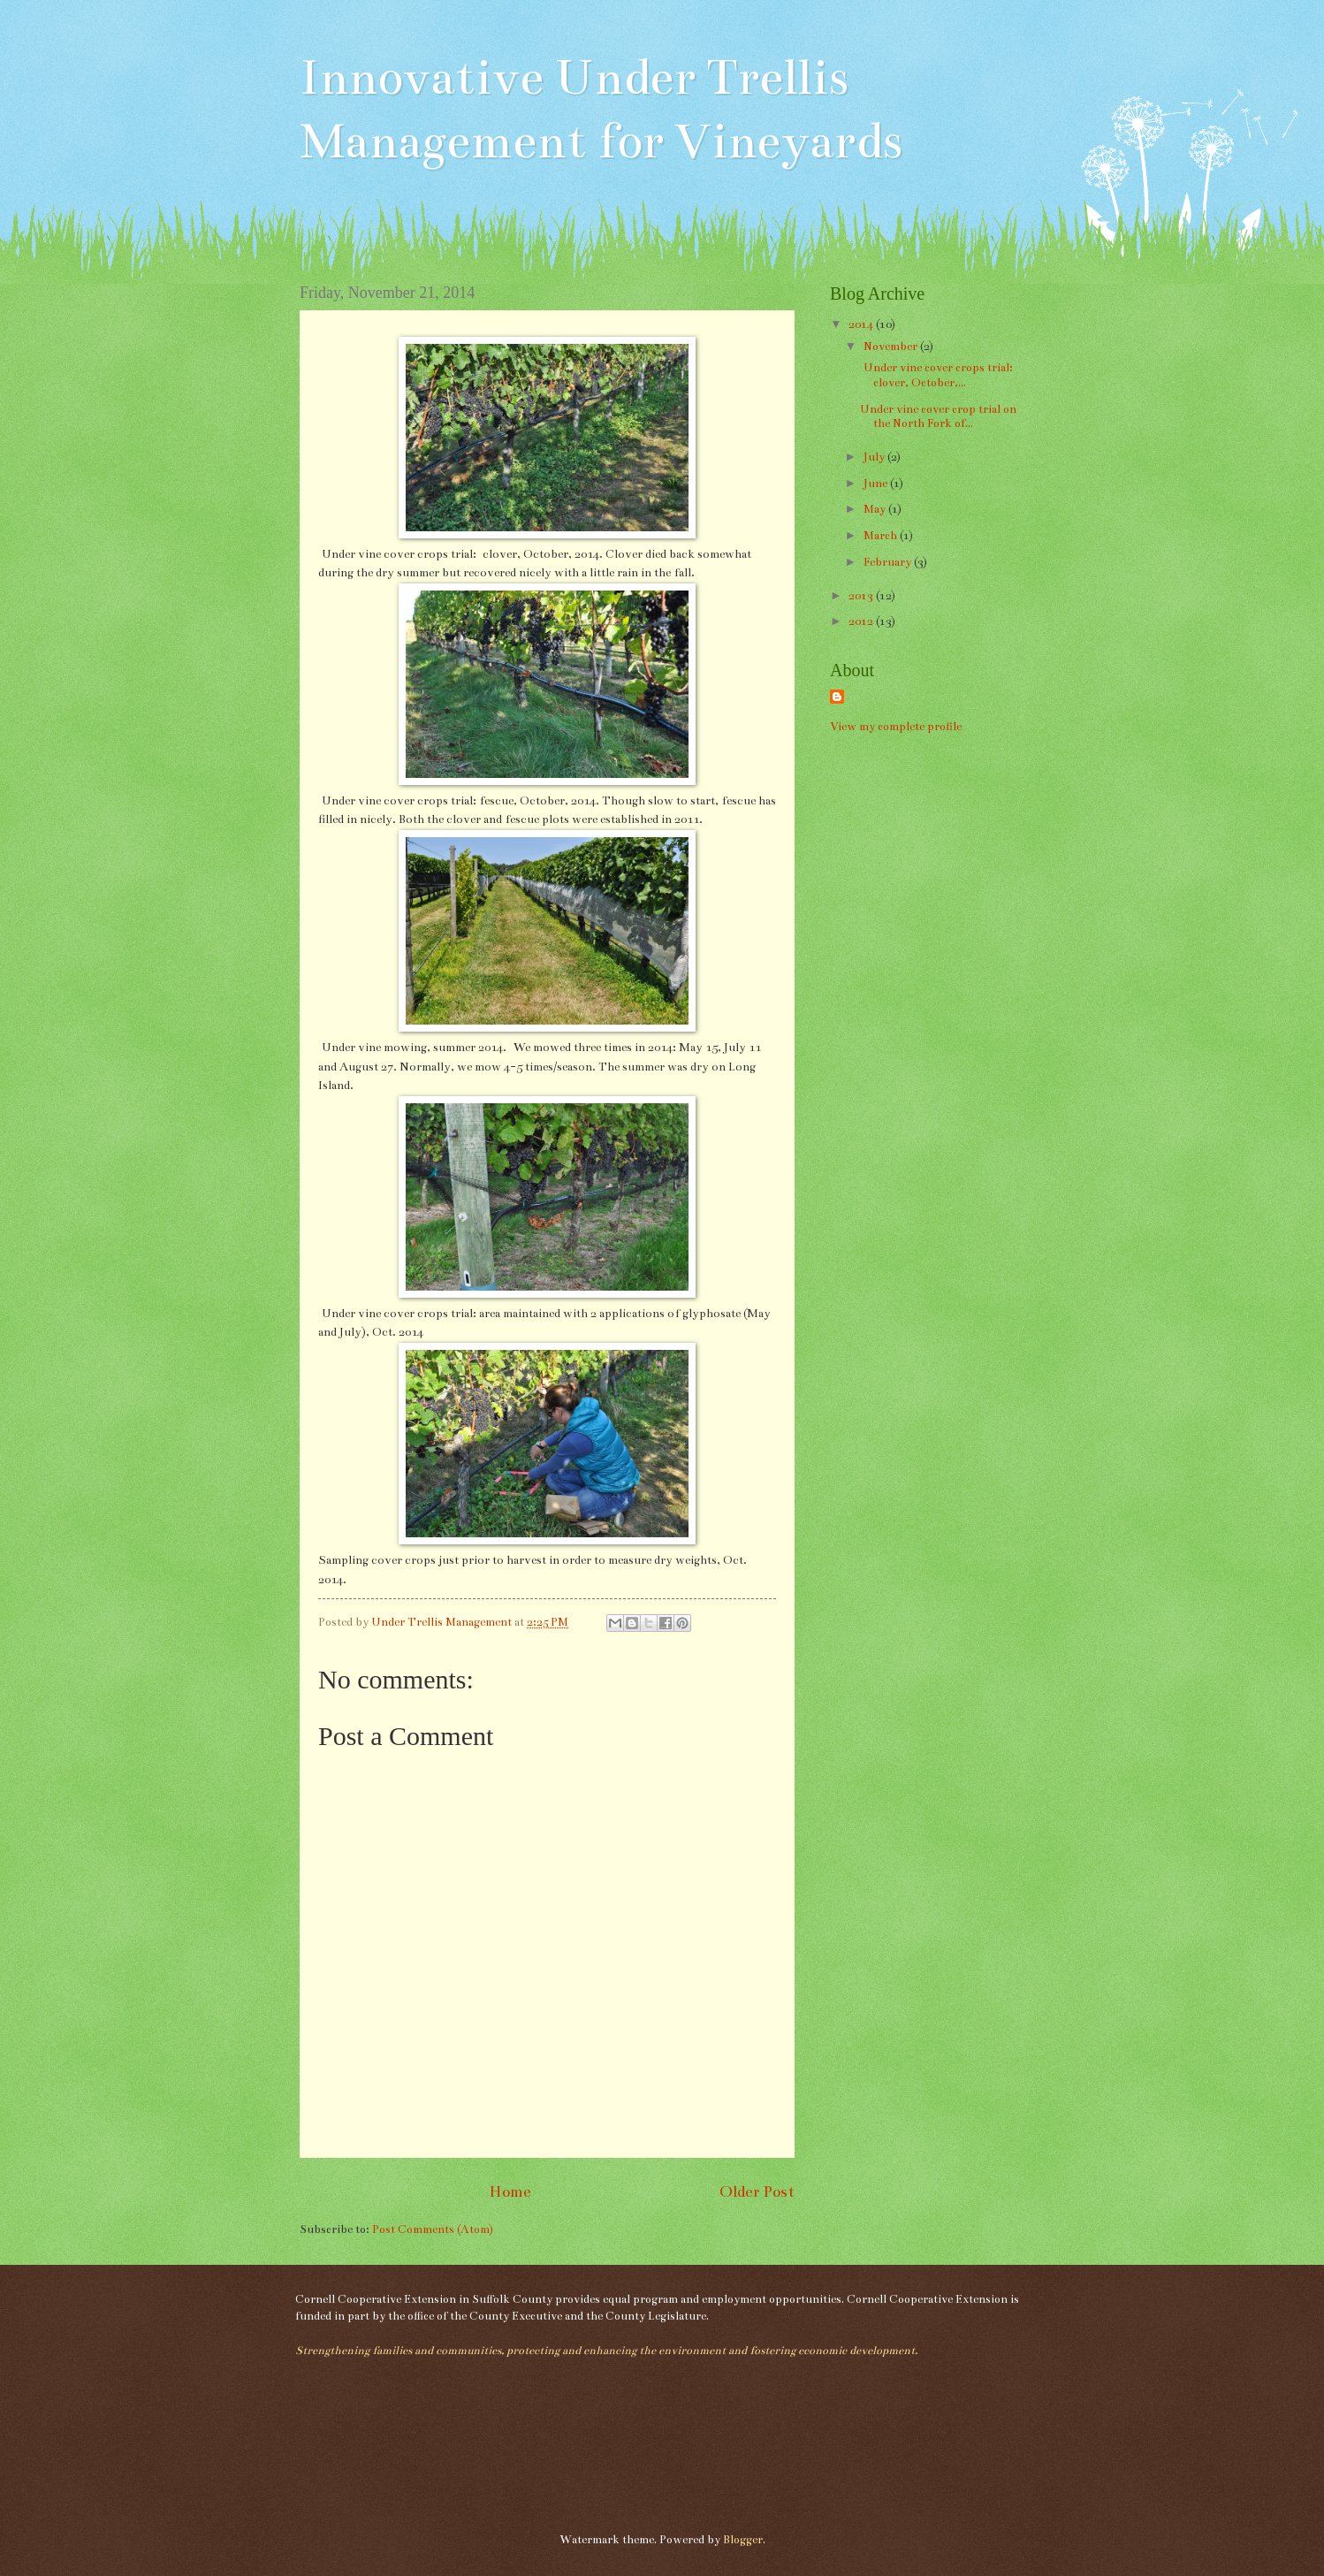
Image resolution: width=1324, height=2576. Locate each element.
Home (510, 2191)
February (889, 562)
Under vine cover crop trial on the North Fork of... (938, 416)
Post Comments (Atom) (432, 2229)
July (875, 457)
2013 (862, 596)
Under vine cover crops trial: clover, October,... (938, 375)
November (892, 346)
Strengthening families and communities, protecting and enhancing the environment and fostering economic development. (606, 2351)
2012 (862, 621)
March (882, 536)
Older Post (757, 2191)
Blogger (743, 2540)
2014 (862, 324)
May (876, 509)
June (877, 483)
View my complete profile (896, 727)
